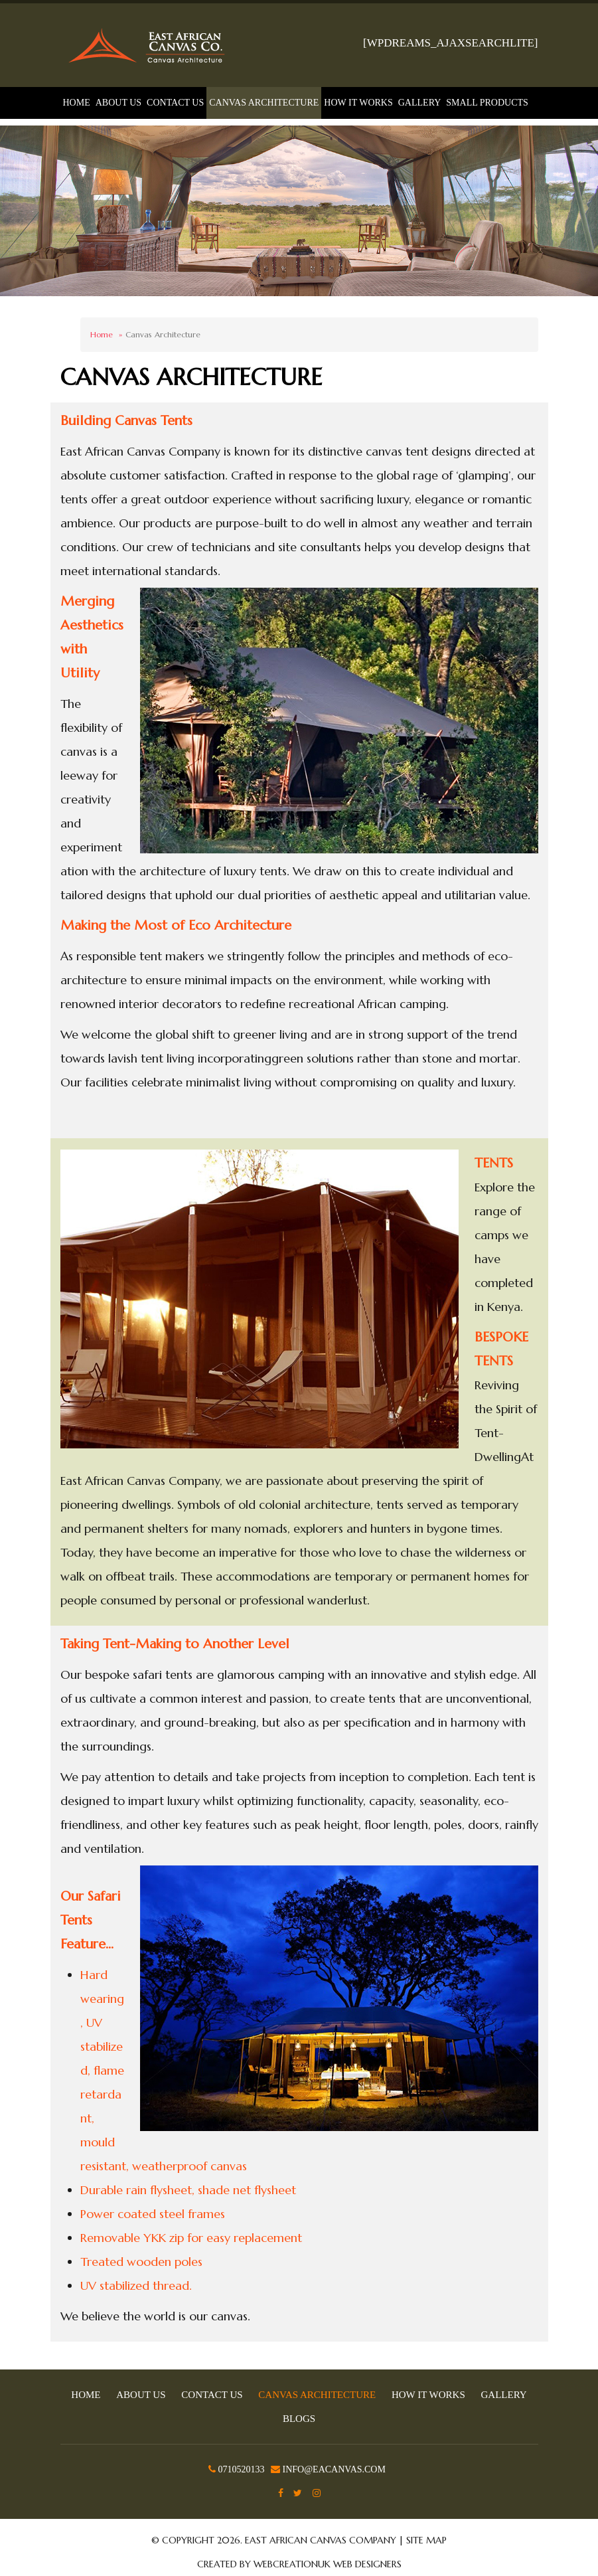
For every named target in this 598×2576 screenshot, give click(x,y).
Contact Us (175, 103)
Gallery (419, 103)
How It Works (358, 103)
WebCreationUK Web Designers (328, 2564)
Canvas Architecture (264, 103)
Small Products (487, 103)
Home (76, 103)
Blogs (299, 2418)
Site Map (426, 2540)
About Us (118, 103)
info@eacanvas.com (328, 2469)
